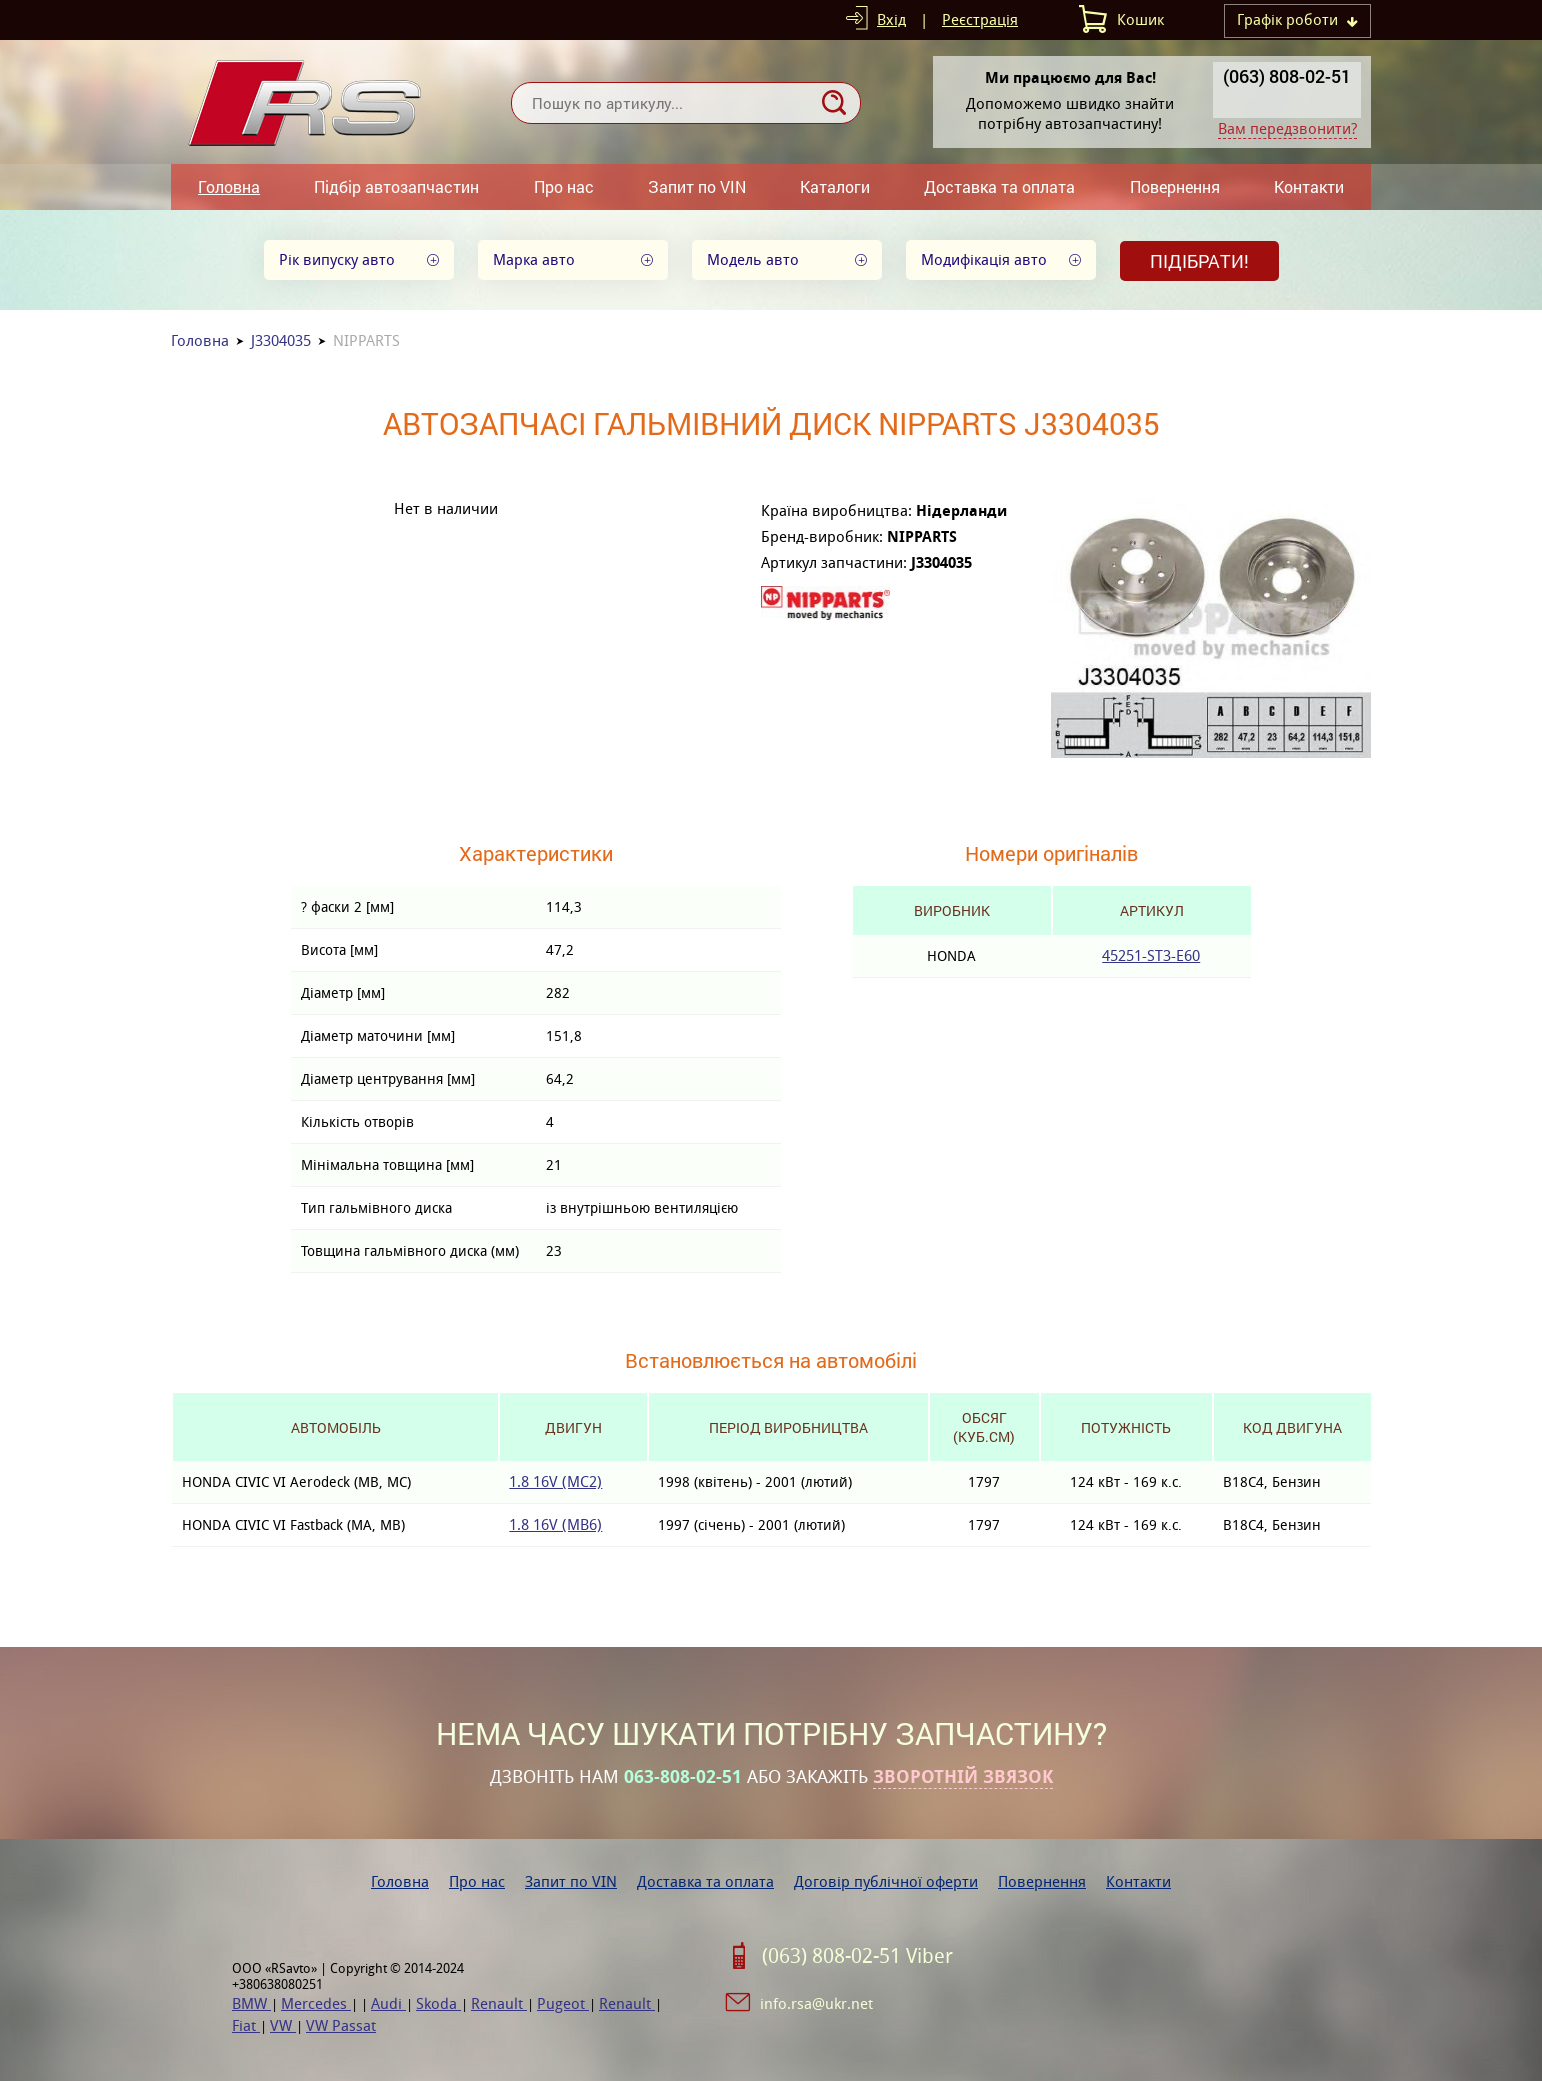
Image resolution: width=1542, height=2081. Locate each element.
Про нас (564, 186)
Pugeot (563, 2003)
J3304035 (281, 340)
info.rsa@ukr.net (816, 2003)
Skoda (438, 2003)
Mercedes (316, 2003)
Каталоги (835, 186)
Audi (388, 2003)
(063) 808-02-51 (1287, 76)
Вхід (891, 19)
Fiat (246, 2025)
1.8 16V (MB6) (555, 1524)
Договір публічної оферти (886, 1881)
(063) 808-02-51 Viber (857, 1956)
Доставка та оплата (999, 186)
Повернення (1175, 186)
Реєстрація (980, 19)
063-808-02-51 (683, 1777)
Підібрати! (1199, 261)
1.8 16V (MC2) (555, 1481)
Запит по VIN (697, 186)
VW (283, 2025)
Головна (229, 186)
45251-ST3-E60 (1151, 955)
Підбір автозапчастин (396, 186)
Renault (499, 2003)
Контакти (1309, 186)
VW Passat (341, 2025)
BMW (251, 2003)
